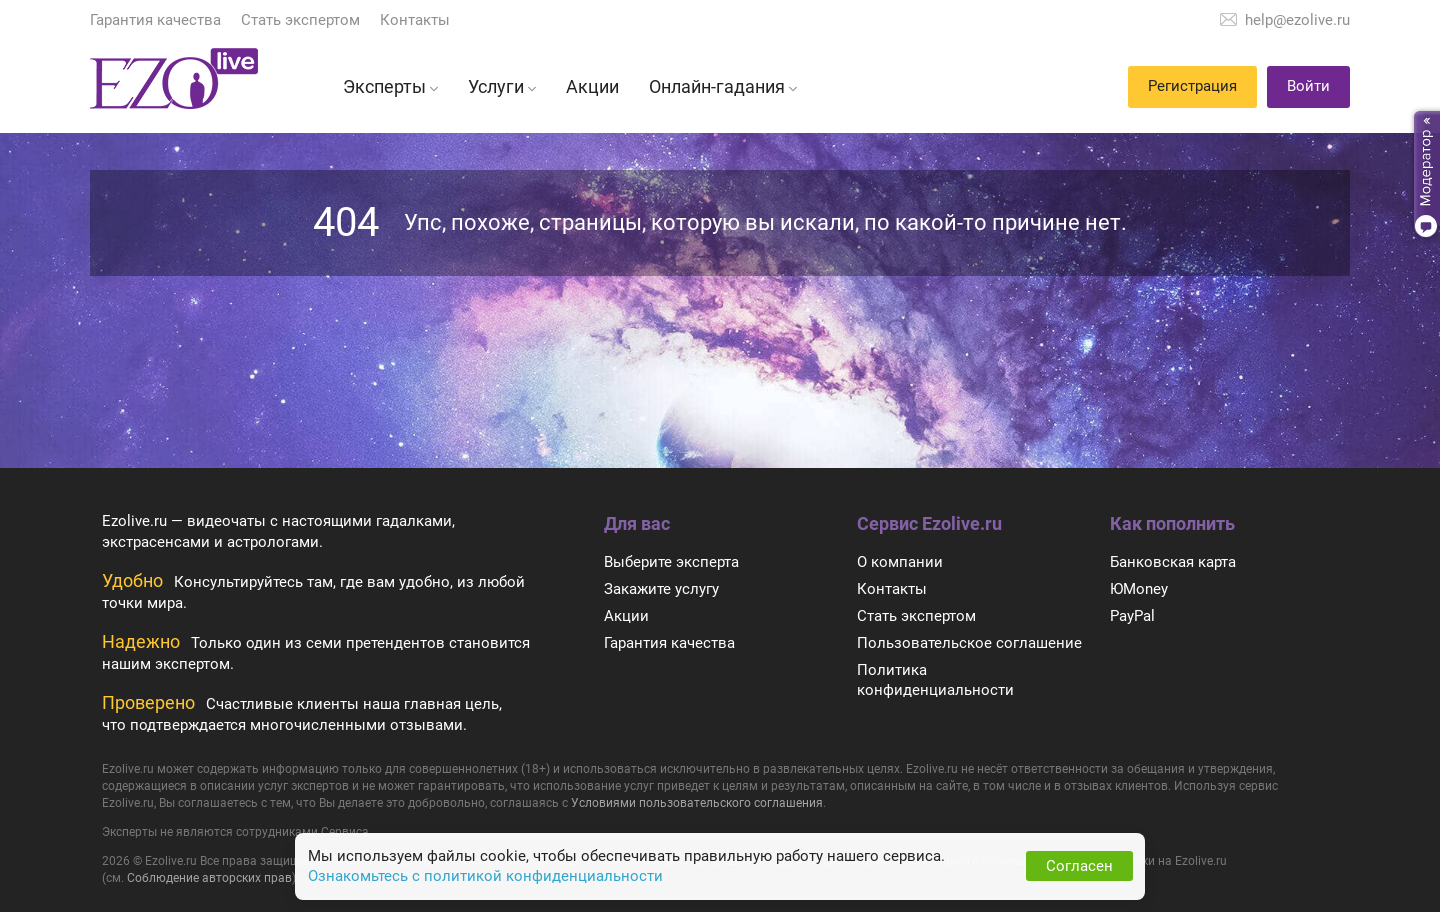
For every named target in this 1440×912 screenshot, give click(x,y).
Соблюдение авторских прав (209, 878)
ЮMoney (1139, 589)
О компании (900, 562)
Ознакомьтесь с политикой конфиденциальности (485, 876)
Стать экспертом (300, 20)
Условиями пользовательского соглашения (697, 803)
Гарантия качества (155, 20)
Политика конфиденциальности (935, 680)
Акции (626, 616)
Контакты (415, 20)
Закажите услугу (661, 589)
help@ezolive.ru (1297, 20)
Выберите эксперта (671, 562)
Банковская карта (1173, 562)
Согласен (1079, 866)
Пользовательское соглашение (969, 643)
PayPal (1132, 616)
